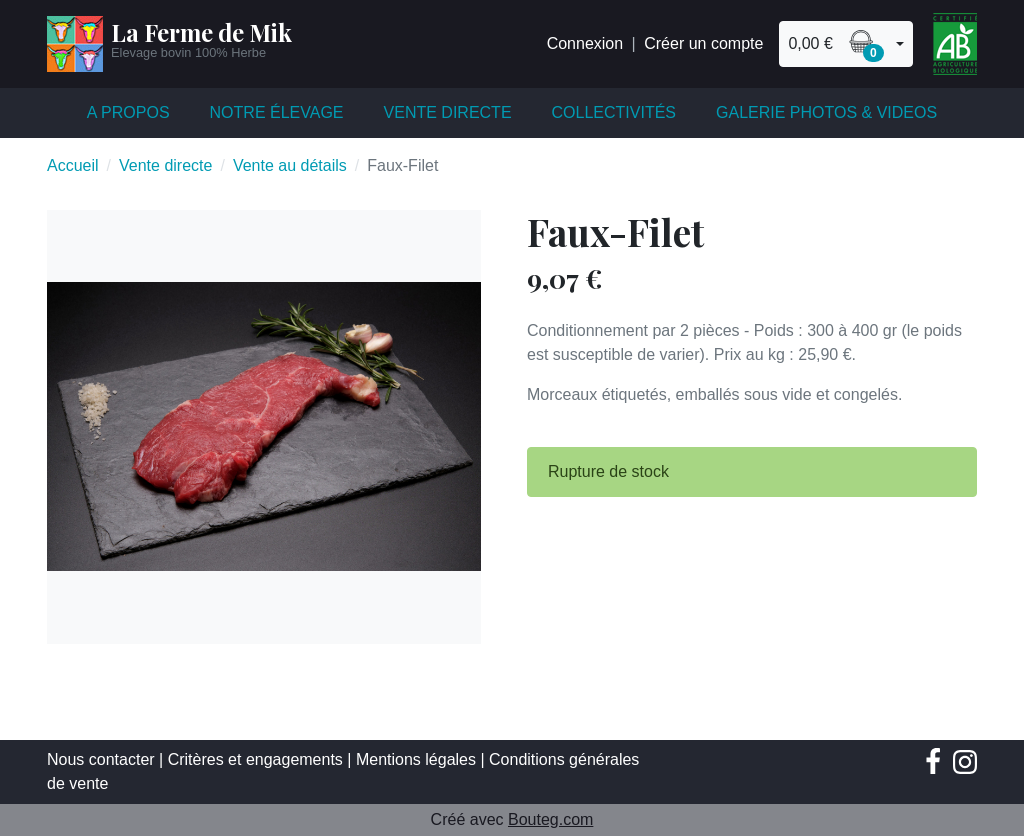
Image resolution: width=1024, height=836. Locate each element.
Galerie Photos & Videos (826, 112)
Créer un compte (703, 43)
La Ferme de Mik (201, 32)
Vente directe (448, 112)
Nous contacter (101, 759)
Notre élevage (277, 112)
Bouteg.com (550, 819)
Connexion (585, 43)
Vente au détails (290, 165)
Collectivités (614, 112)
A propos (128, 112)
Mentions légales (416, 759)
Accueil (73, 165)
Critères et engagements (255, 759)
